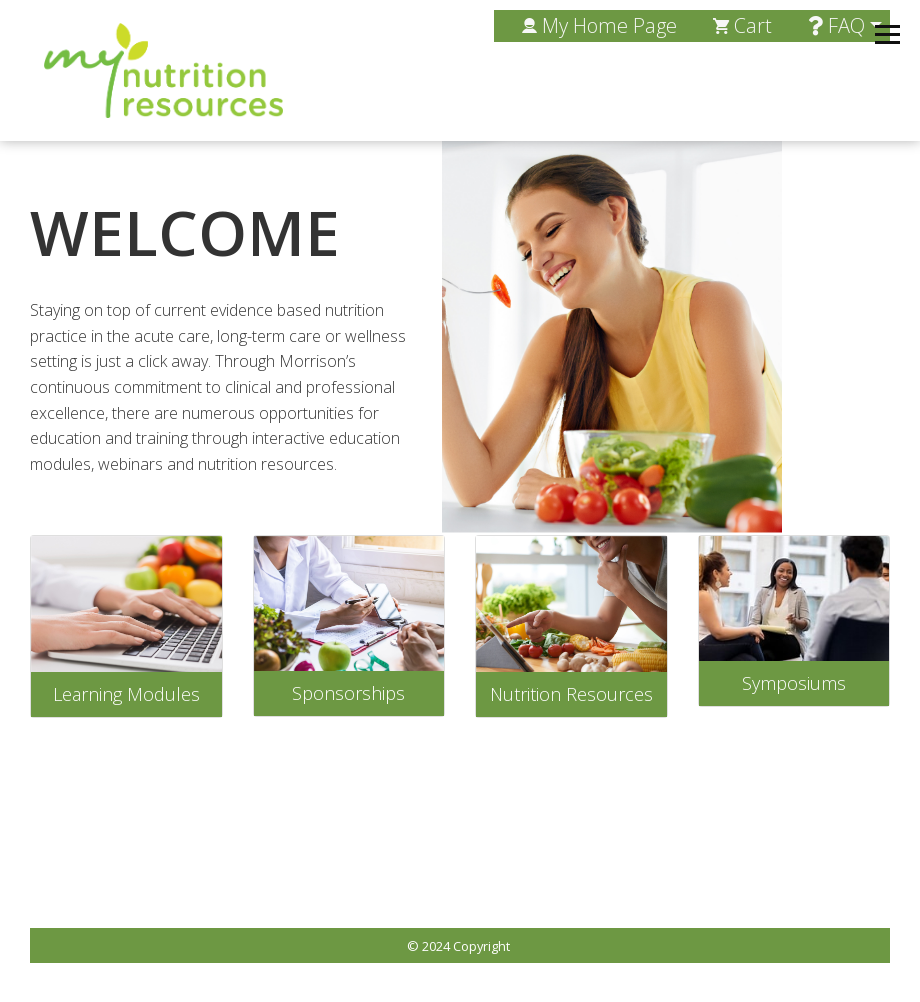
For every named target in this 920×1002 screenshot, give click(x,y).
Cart (742, 25)
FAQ (836, 25)
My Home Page (599, 25)
